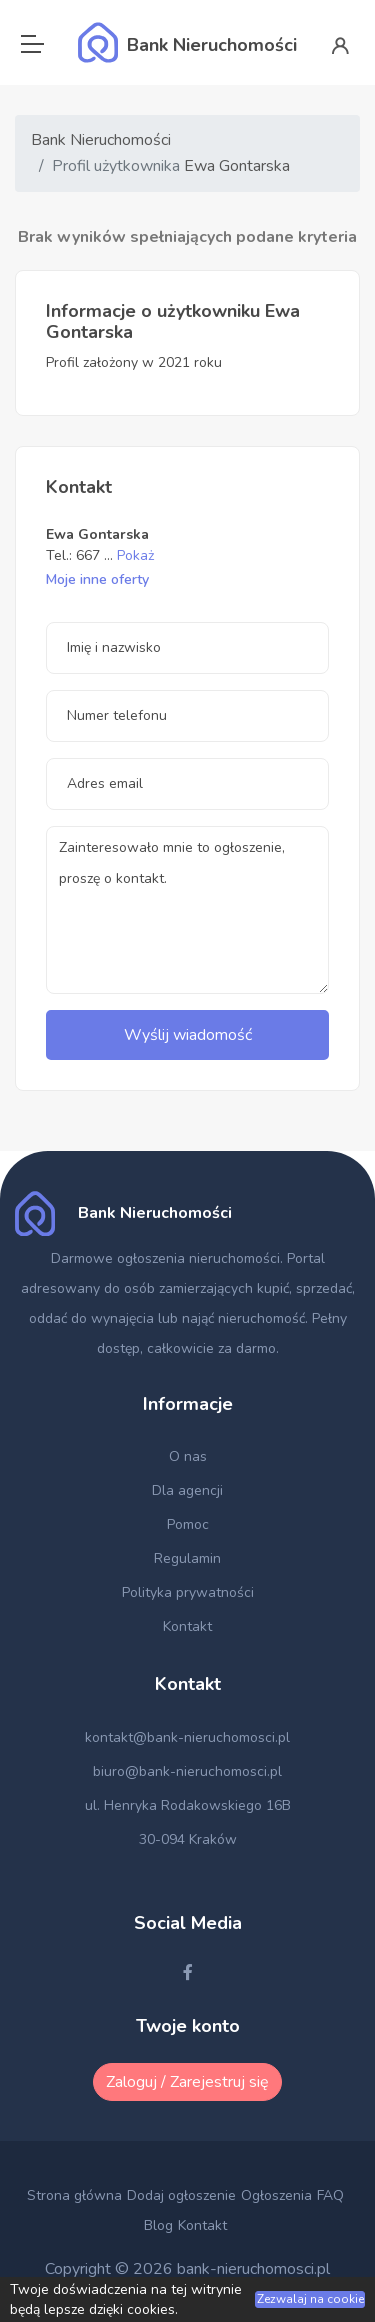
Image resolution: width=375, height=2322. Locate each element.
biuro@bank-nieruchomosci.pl (187, 1771)
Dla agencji (187, 1490)
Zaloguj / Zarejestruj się (187, 2082)
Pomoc (188, 1524)
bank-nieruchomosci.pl (253, 2269)
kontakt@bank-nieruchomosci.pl (187, 1737)
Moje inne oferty (97, 579)
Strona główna (74, 2195)
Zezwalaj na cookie (310, 2299)
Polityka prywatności (188, 1592)
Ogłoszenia (276, 2195)
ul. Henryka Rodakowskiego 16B (188, 1805)
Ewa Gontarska (237, 166)
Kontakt (187, 1626)
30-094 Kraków (188, 1839)
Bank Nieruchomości (101, 140)
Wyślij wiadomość (188, 1035)
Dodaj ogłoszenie (181, 2195)
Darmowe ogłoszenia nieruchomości (165, 1258)
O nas (188, 1456)
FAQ (330, 2195)
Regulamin (187, 1558)
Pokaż (135, 555)
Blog (158, 2225)
